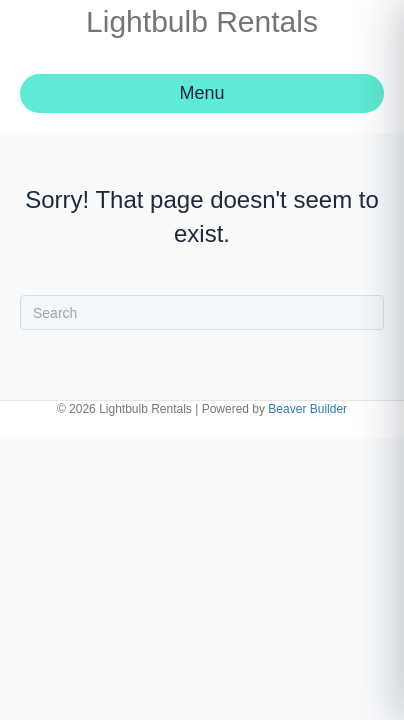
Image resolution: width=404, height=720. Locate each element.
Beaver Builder (307, 409)
